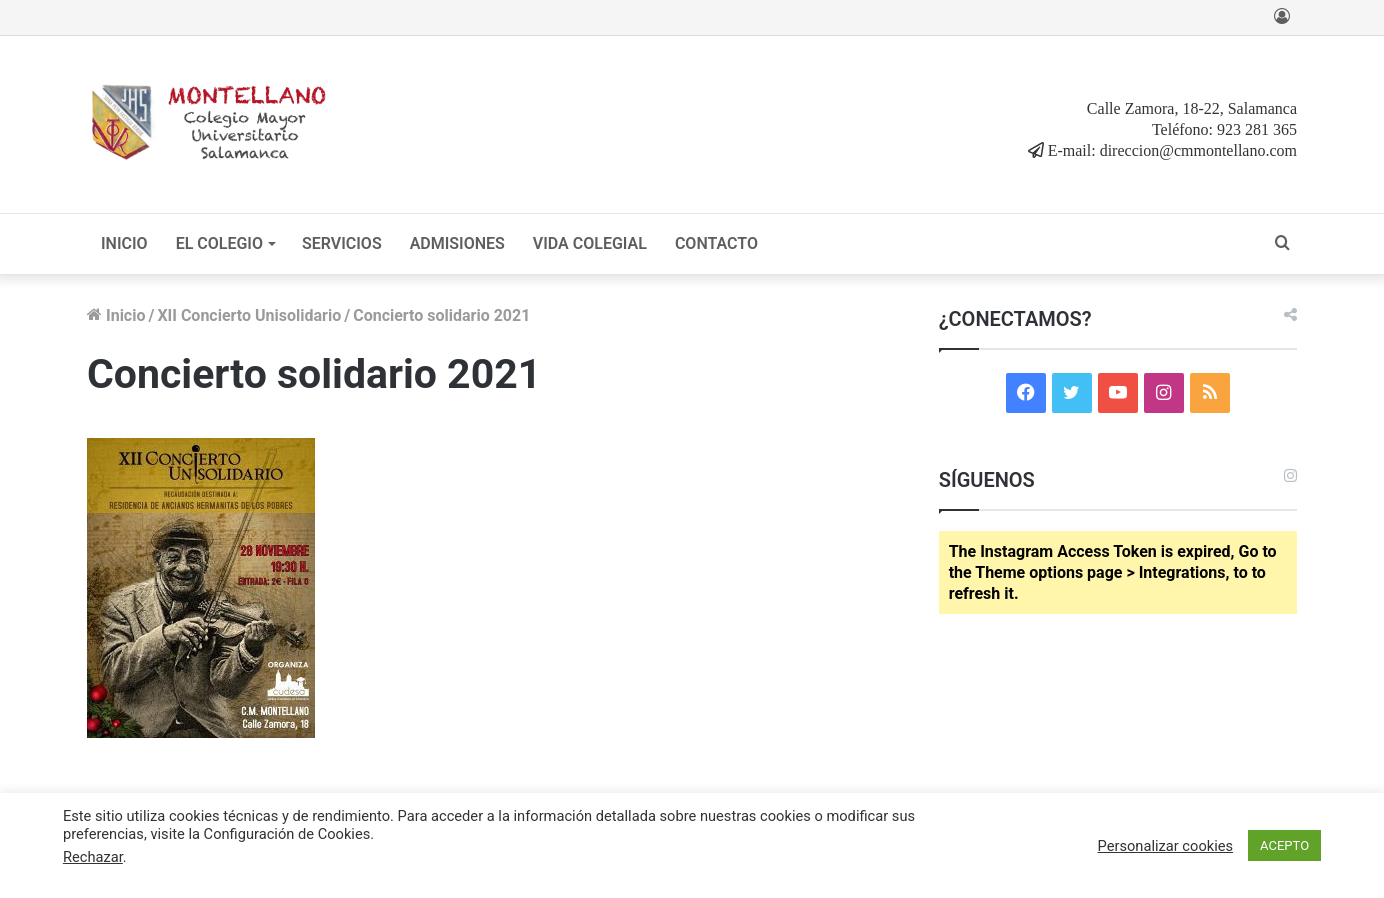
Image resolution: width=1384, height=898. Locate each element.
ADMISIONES (457, 243)
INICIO (124, 243)
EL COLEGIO (219, 243)
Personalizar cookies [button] (1166, 846)
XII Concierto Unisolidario (249, 315)
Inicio (116, 315)
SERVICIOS (342, 243)
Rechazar (93, 857)
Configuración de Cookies (287, 834)
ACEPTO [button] (1284, 845)
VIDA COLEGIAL (590, 243)
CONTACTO (716, 243)
